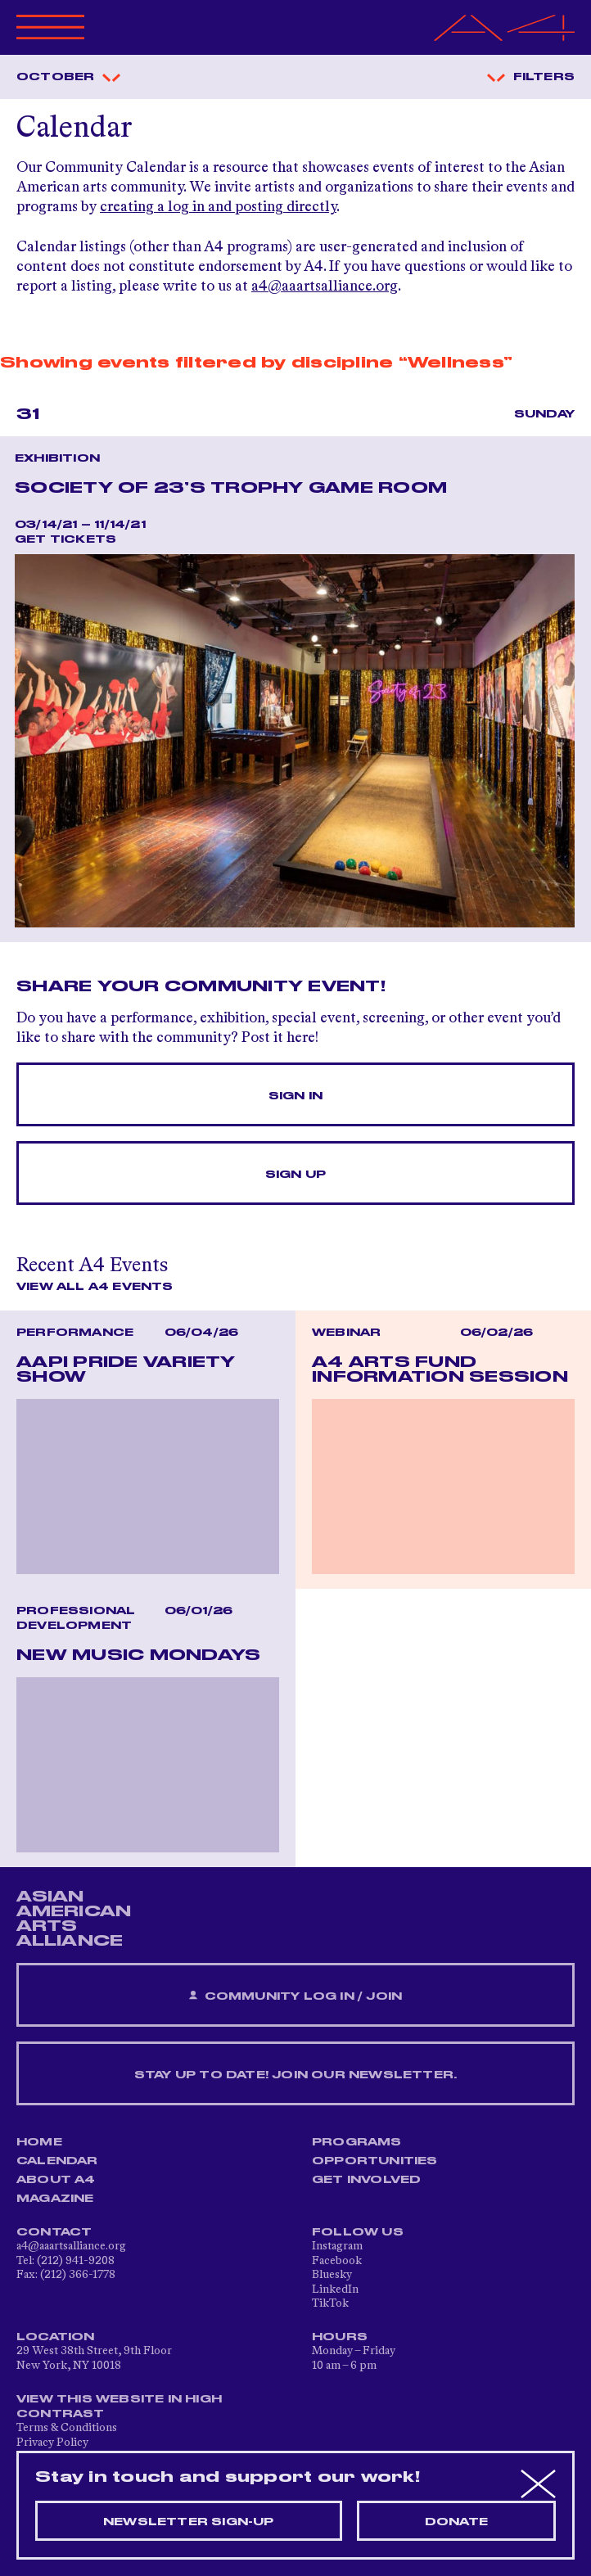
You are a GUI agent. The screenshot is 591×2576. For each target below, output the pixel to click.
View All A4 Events (95, 1287)
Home (39, 2142)
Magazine (55, 2199)
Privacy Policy (52, 2442)
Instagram (337, 2246)
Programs (357, 2142)
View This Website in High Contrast (119, 2406)
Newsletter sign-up (188, 2522)
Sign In (295, 1096)
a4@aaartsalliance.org (324, 286)
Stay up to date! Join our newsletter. (295, 2075)
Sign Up (295, 1175)
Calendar (57, 2161)
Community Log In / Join (295, 1996)
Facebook (337, 2261)
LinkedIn (335, 2289)
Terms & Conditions (66, 2428)
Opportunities (375, 2161)
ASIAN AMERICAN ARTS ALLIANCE (73, 1918)
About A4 (56, 2180)
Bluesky (332, 2275)
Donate (456, 2522)
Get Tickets (65, 539)
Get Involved (366, 2180)
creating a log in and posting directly (218, 207)
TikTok (330, 2303)
